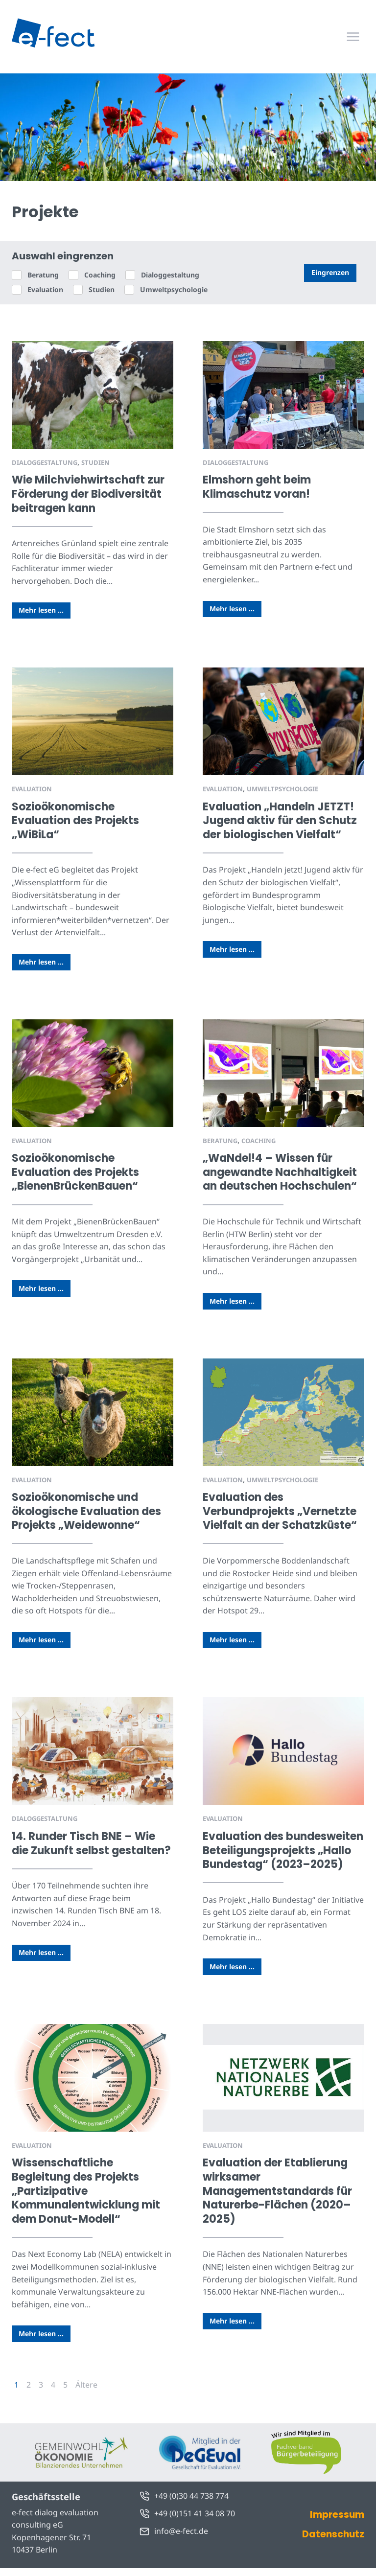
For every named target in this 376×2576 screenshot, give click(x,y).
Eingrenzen (330, 272)
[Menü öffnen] (352, 36)
